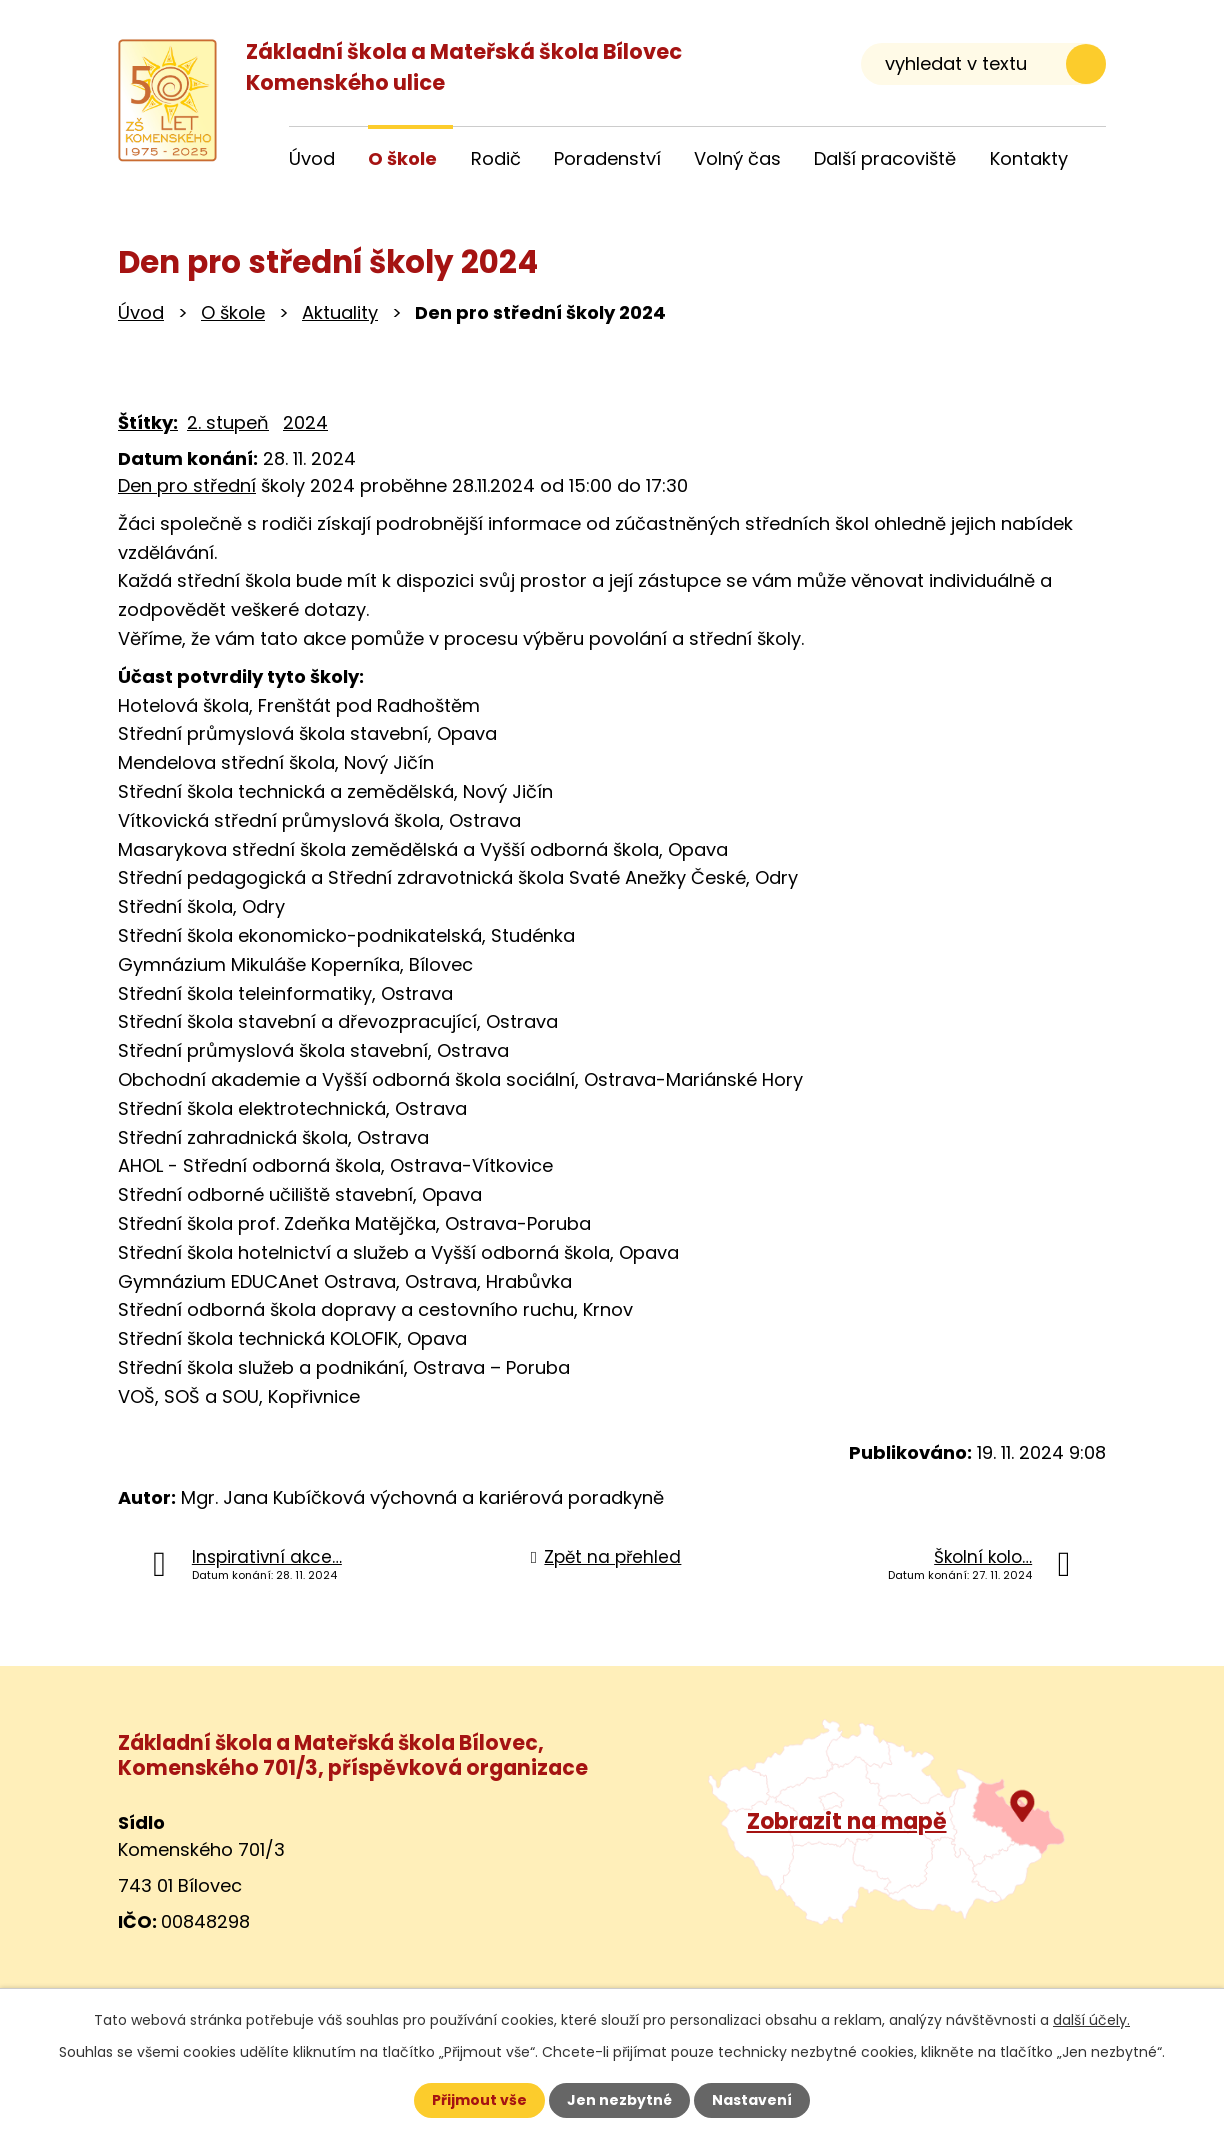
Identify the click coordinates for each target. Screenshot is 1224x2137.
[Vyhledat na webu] (983, 63)
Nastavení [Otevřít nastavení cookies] (752, 2100)
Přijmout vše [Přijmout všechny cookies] (479, 2100)
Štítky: (148, 422)
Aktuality (340, 312)
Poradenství (607, 158)
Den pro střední (187, 485)
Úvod (141, 312)
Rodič (496, 158)
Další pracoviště (885, 158)
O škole (233, 312)
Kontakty (1029, 158)
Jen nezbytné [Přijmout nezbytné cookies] (619, 2100)
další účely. (1091, 2020)
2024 (305, 422)
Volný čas (737, 158)
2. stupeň (228, 422)
